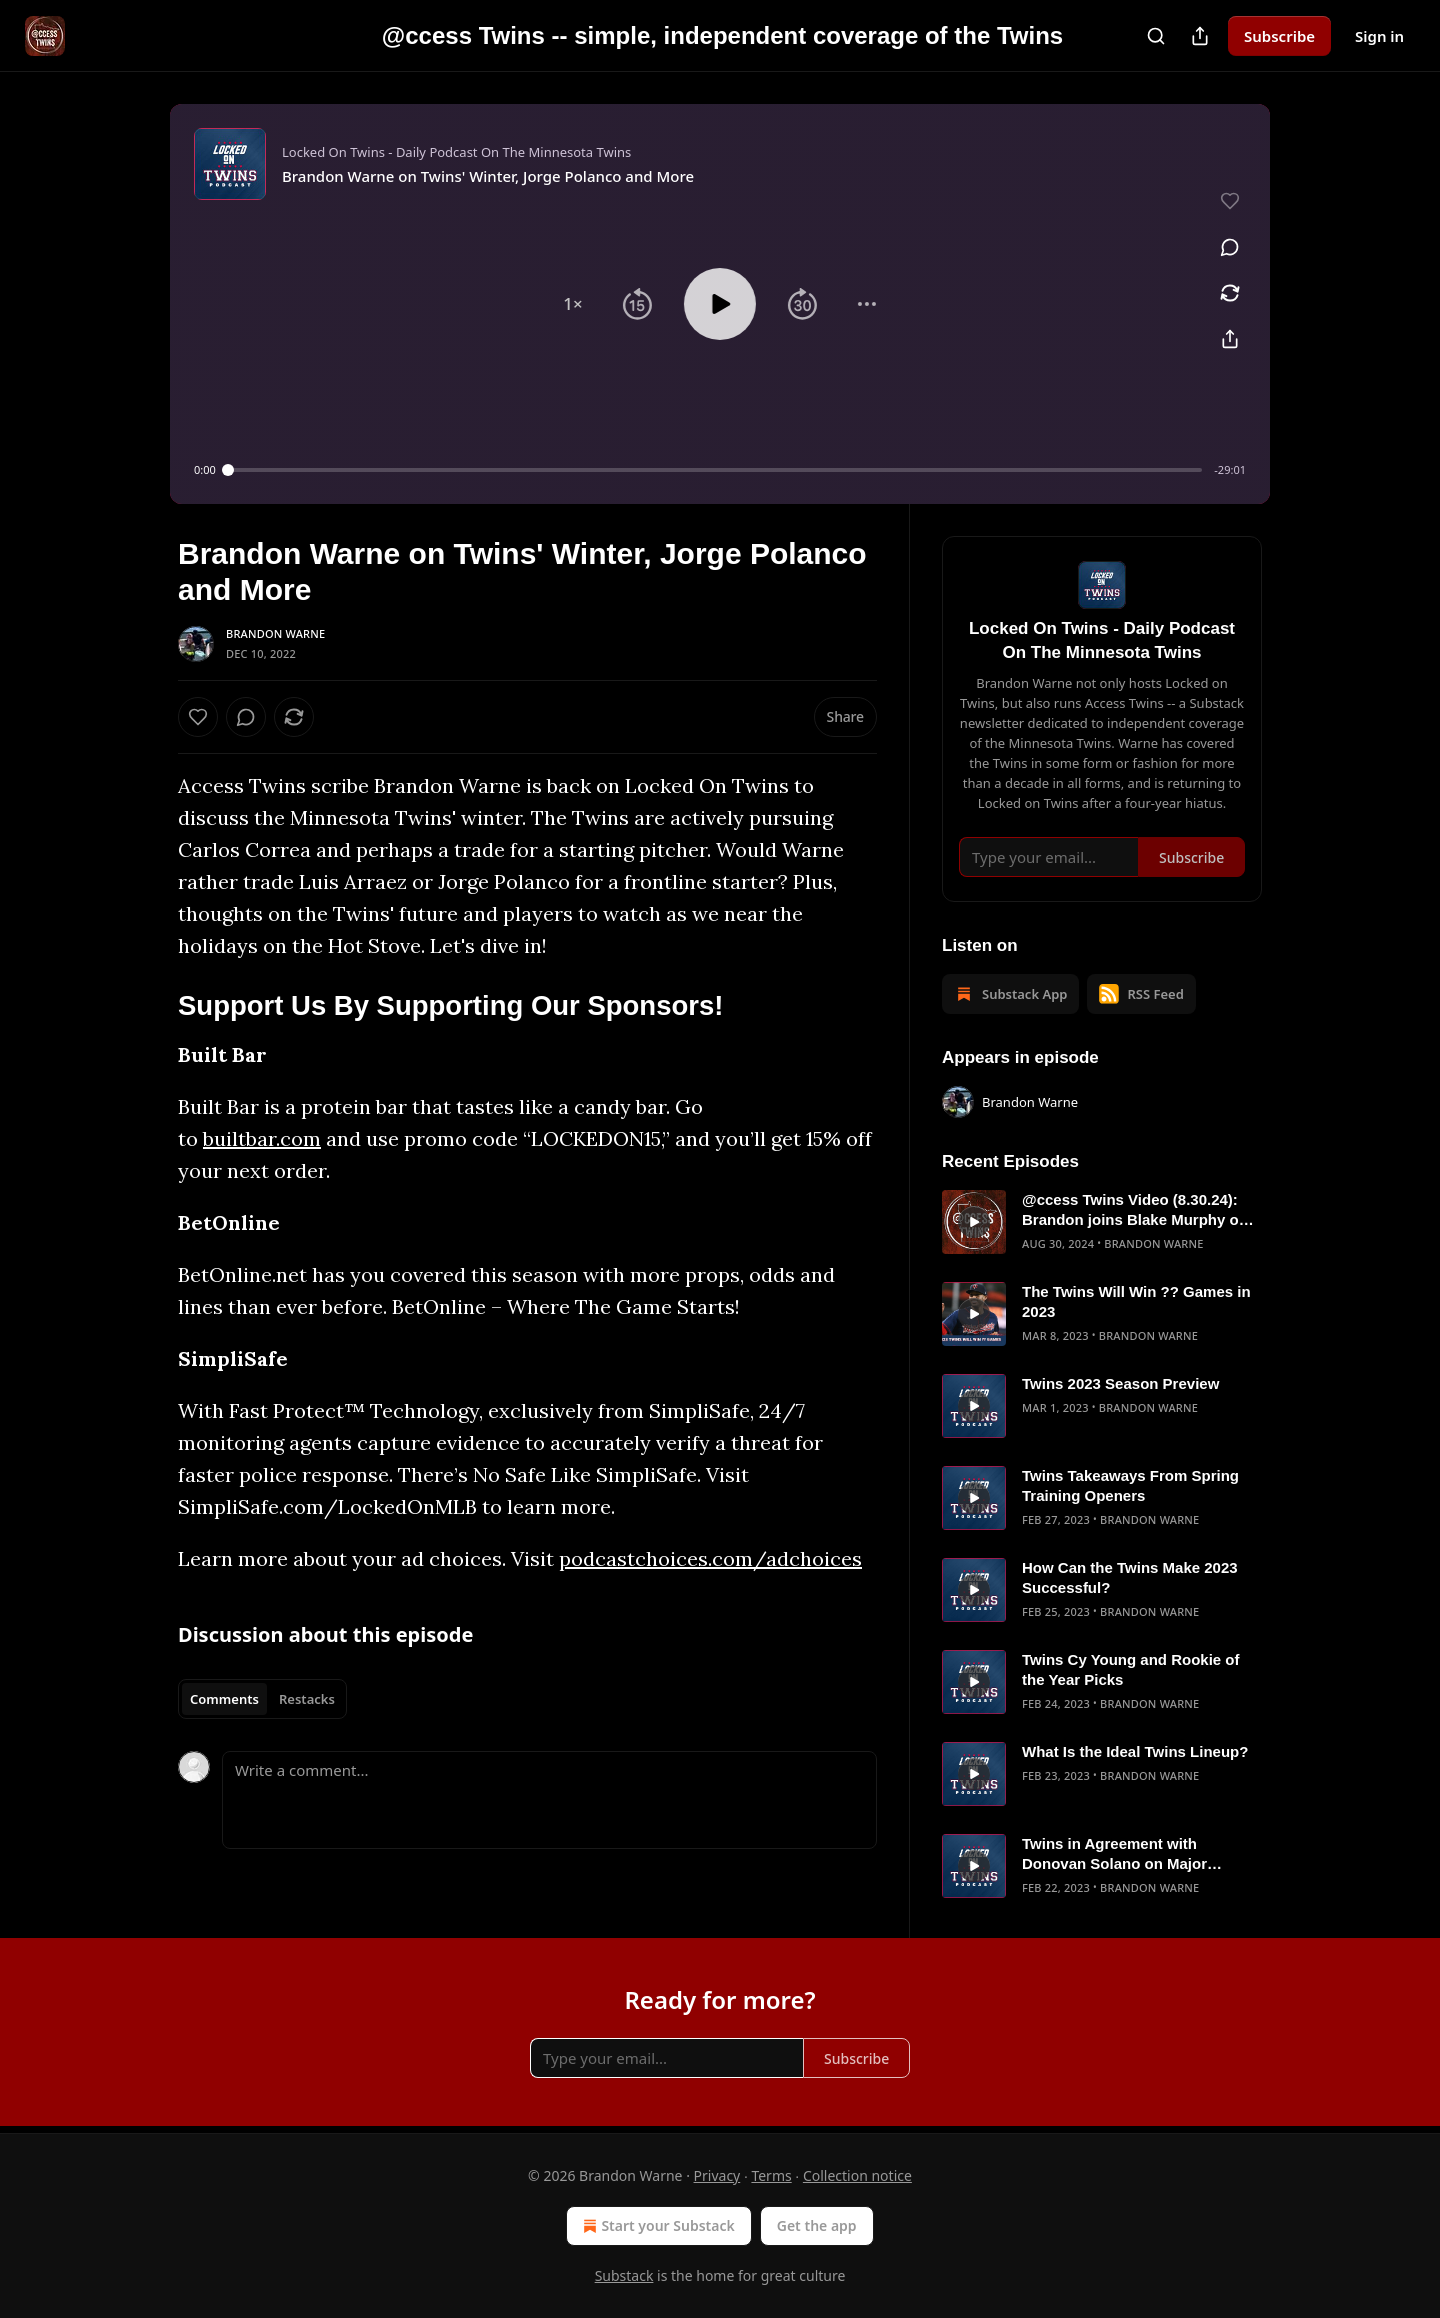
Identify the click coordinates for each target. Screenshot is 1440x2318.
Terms (771, 2175)
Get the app (817, 2225)
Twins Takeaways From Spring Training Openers (1130, 1485)
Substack (624, 2275)
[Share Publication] (1200, 36)
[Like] (198, 717)
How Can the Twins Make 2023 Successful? (1130, 1577)
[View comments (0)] (1230, 247)
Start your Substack (656, 2226)
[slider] (715, 470)
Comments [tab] (224, 1699)
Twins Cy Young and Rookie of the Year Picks (1131, 1669)
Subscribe (1279, 36)
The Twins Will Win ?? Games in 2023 (1136, 1301)
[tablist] (262, 1699)
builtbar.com (262, 1138)
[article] (1102, 1222)
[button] (573, 304)
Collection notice (857, 2175)
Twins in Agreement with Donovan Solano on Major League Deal (1114, 1854)
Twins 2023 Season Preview (1120, 1383)
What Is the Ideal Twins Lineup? (1135, 1751)
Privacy (717, 2175)
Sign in (1379, 36)
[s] (974, 1222)
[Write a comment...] (549, 1800)
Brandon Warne (275, 633)
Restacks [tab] (307, 1699)
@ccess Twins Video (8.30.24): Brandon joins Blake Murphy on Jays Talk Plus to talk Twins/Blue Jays (1138, 1210)
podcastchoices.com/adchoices (710, 1558)
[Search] (1156, 36)
